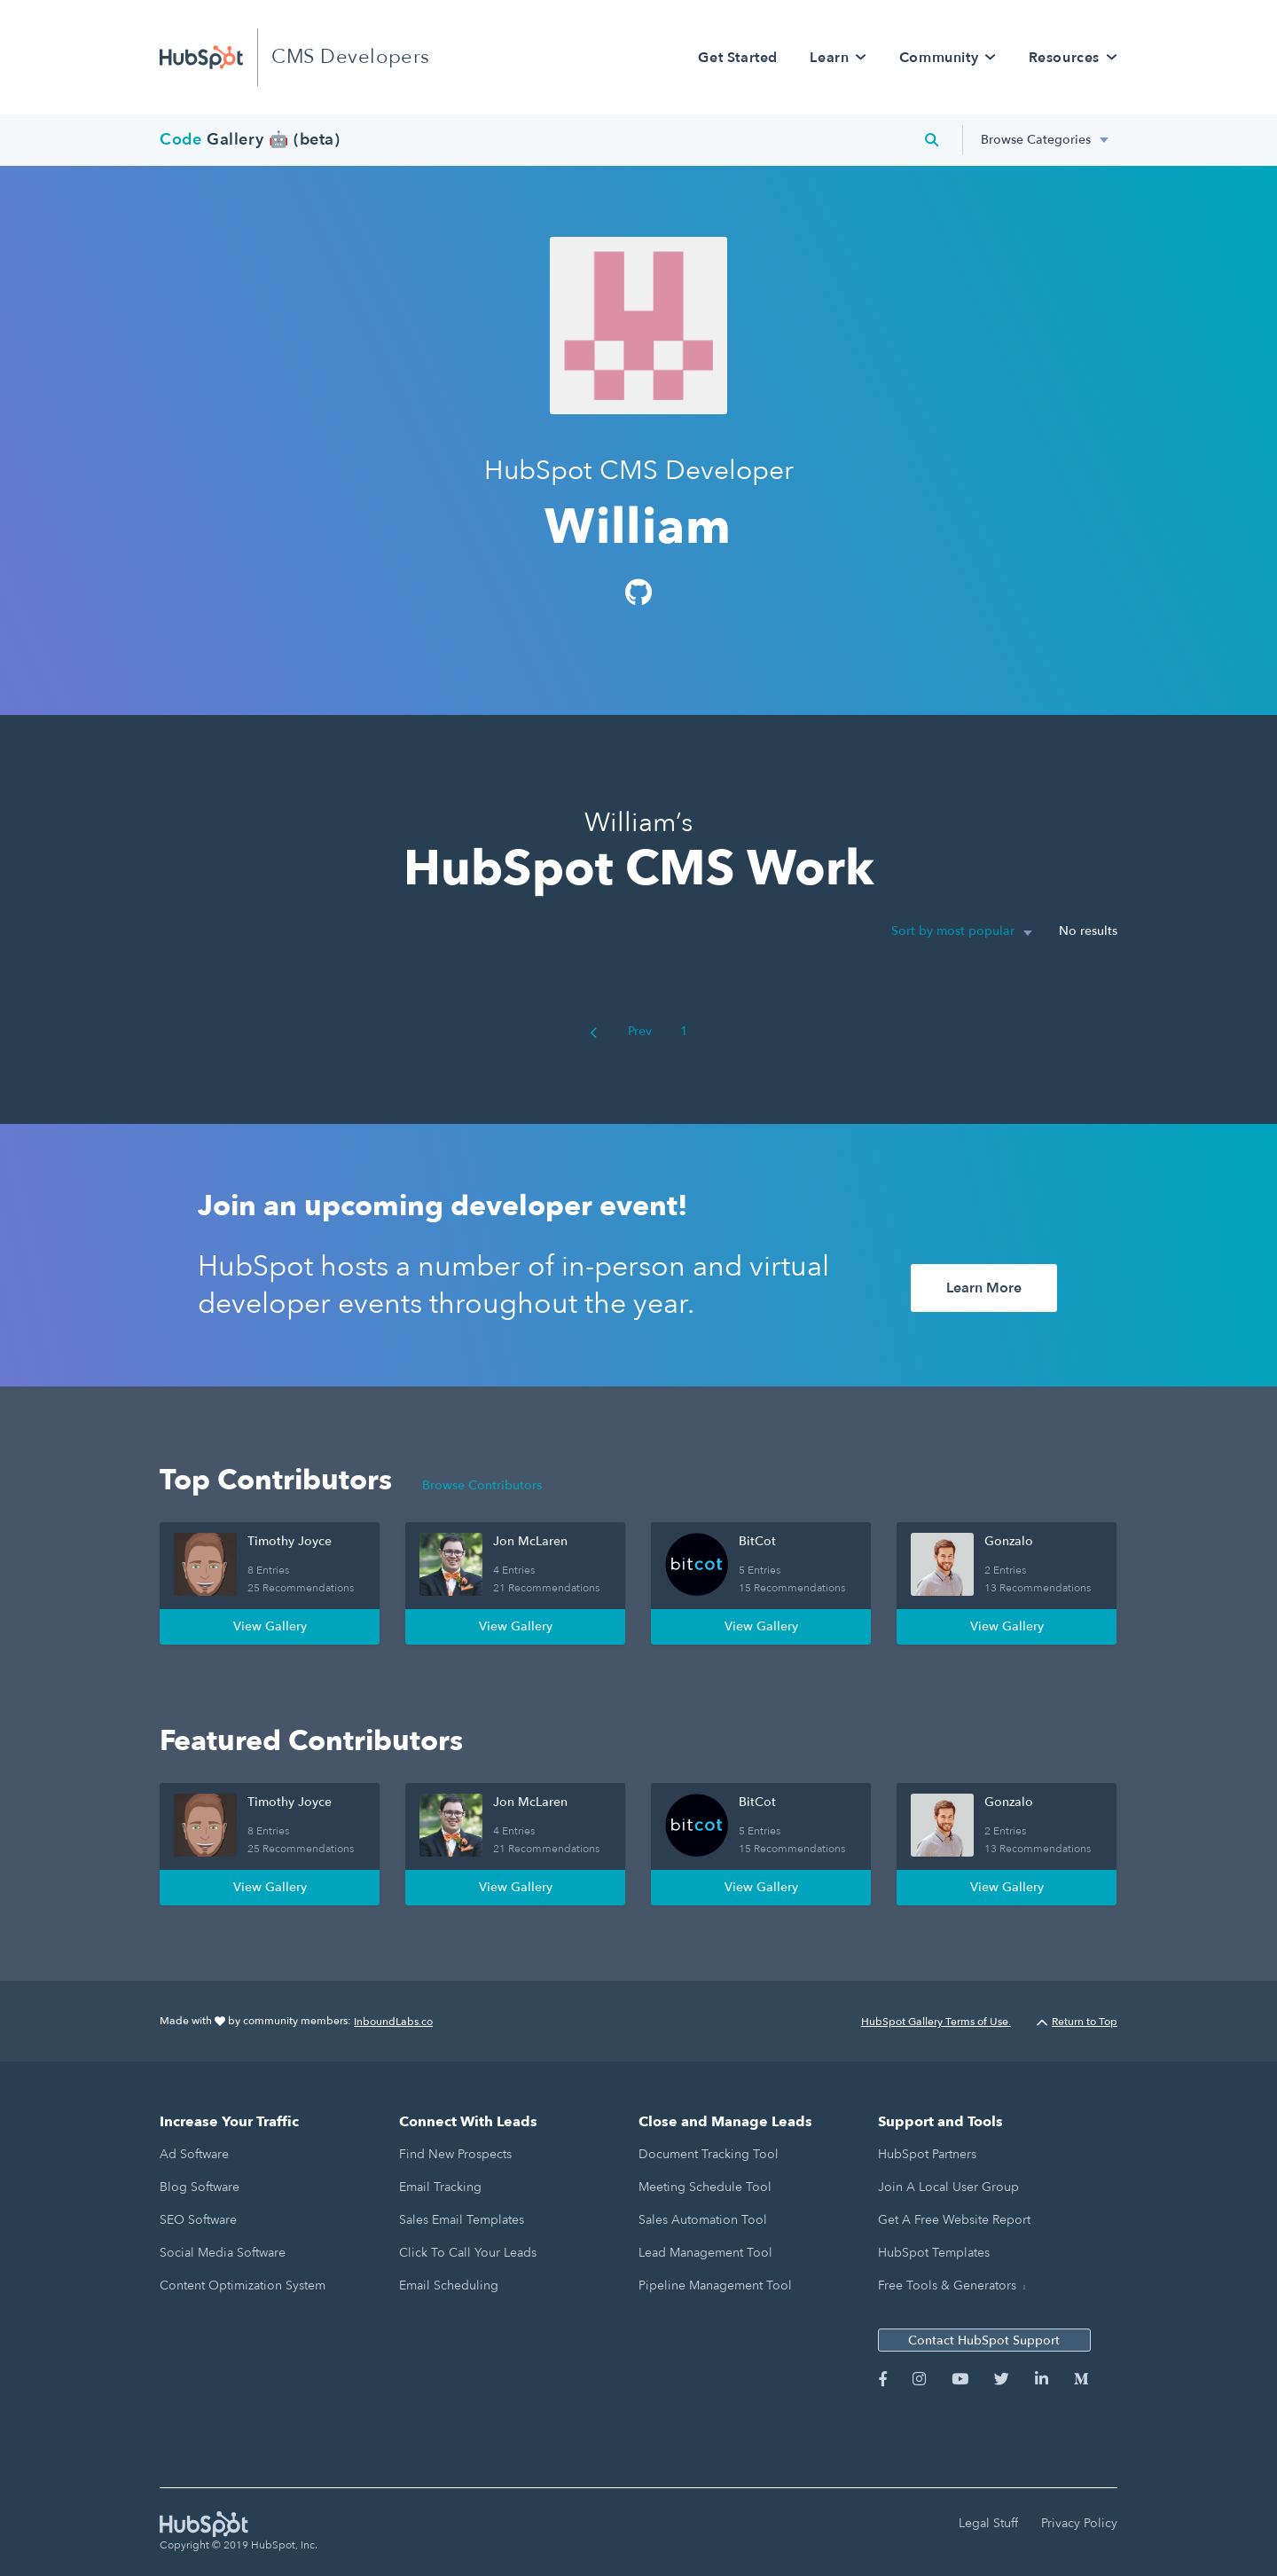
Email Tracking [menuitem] (440, 2187)
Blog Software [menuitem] (199, 2187)
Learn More (984, 1288)
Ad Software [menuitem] (194, 2154)
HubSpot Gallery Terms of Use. (936, 2021)
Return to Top (1077, 2021)
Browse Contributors (482, 1485)
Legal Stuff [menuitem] (988, 2523)
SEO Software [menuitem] (198, 2219)
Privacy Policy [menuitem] (1079, 2523)
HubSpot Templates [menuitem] (934, 2252)
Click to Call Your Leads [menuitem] (468, 2252)
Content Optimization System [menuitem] (242, 2285)
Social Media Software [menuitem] (223, 2252)
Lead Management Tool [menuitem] (705, 2252)
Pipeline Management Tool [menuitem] (715, 2285)
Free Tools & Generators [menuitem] (947, 2285)
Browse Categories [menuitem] (1036, 139)
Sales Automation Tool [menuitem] (702, 2219)
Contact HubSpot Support (984, 2340)
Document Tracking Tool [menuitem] (708, 2154)
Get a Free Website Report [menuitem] (954, 2219)
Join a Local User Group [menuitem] (948, 2187)
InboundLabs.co (393, 2021)
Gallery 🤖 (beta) (250, 140)
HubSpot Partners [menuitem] (927, 2154)
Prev (621, 1031)
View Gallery (270, 1626)
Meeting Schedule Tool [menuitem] (705, 2187)
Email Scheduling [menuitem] (448, 2285)
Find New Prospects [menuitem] (455, 2154)
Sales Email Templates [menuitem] (461, 2219)
